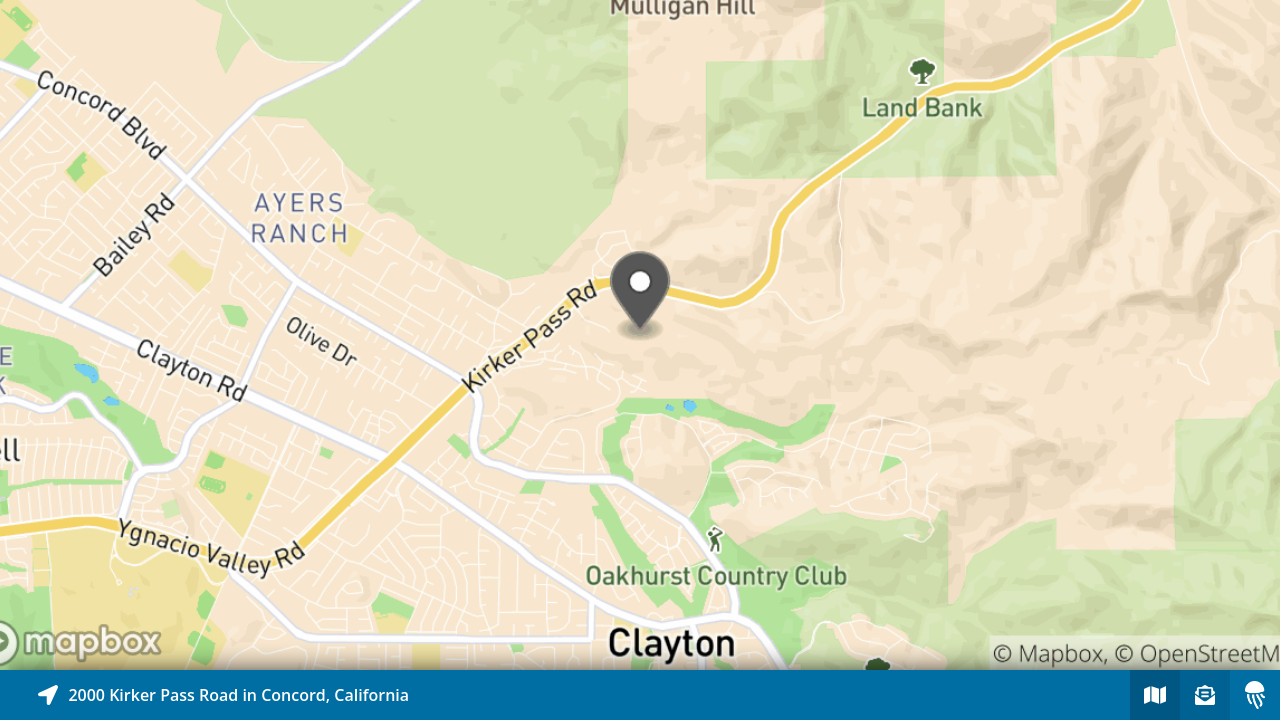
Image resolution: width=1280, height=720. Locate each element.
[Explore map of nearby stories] (640, 335)
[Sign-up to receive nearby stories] (1205, 695)
